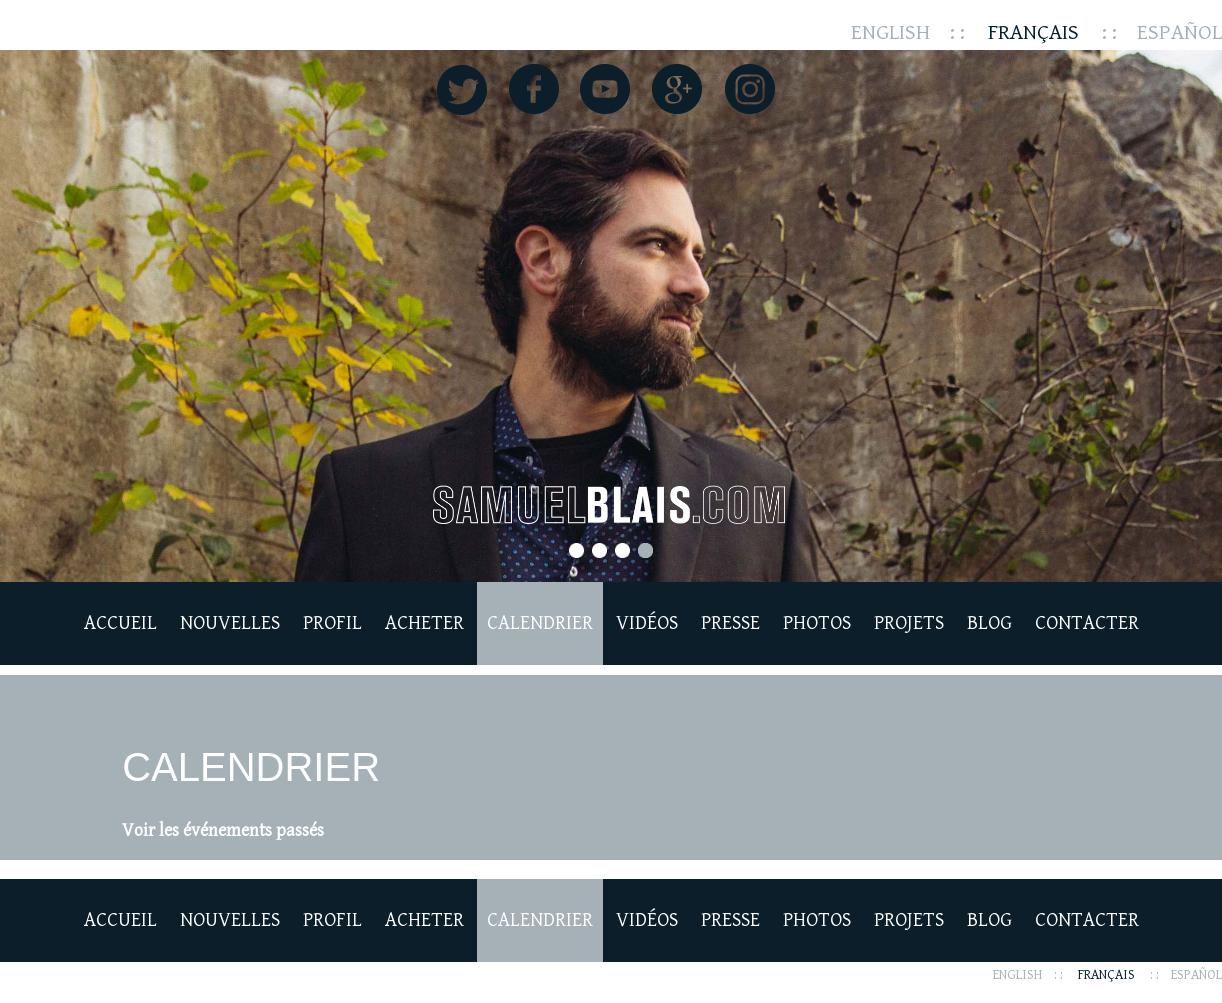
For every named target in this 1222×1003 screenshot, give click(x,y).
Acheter (424, 623)
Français (1033, 32)
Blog (989, 623)
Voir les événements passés (223, 830)
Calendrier (540, 623)
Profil (332, 623)
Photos (817, 623)
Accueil (120, 623)
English (890, 32)
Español (1179, 32)
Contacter (1087, 623)
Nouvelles (230, 623)
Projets (909, 623)
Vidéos (647, 623)
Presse (730, 623)
